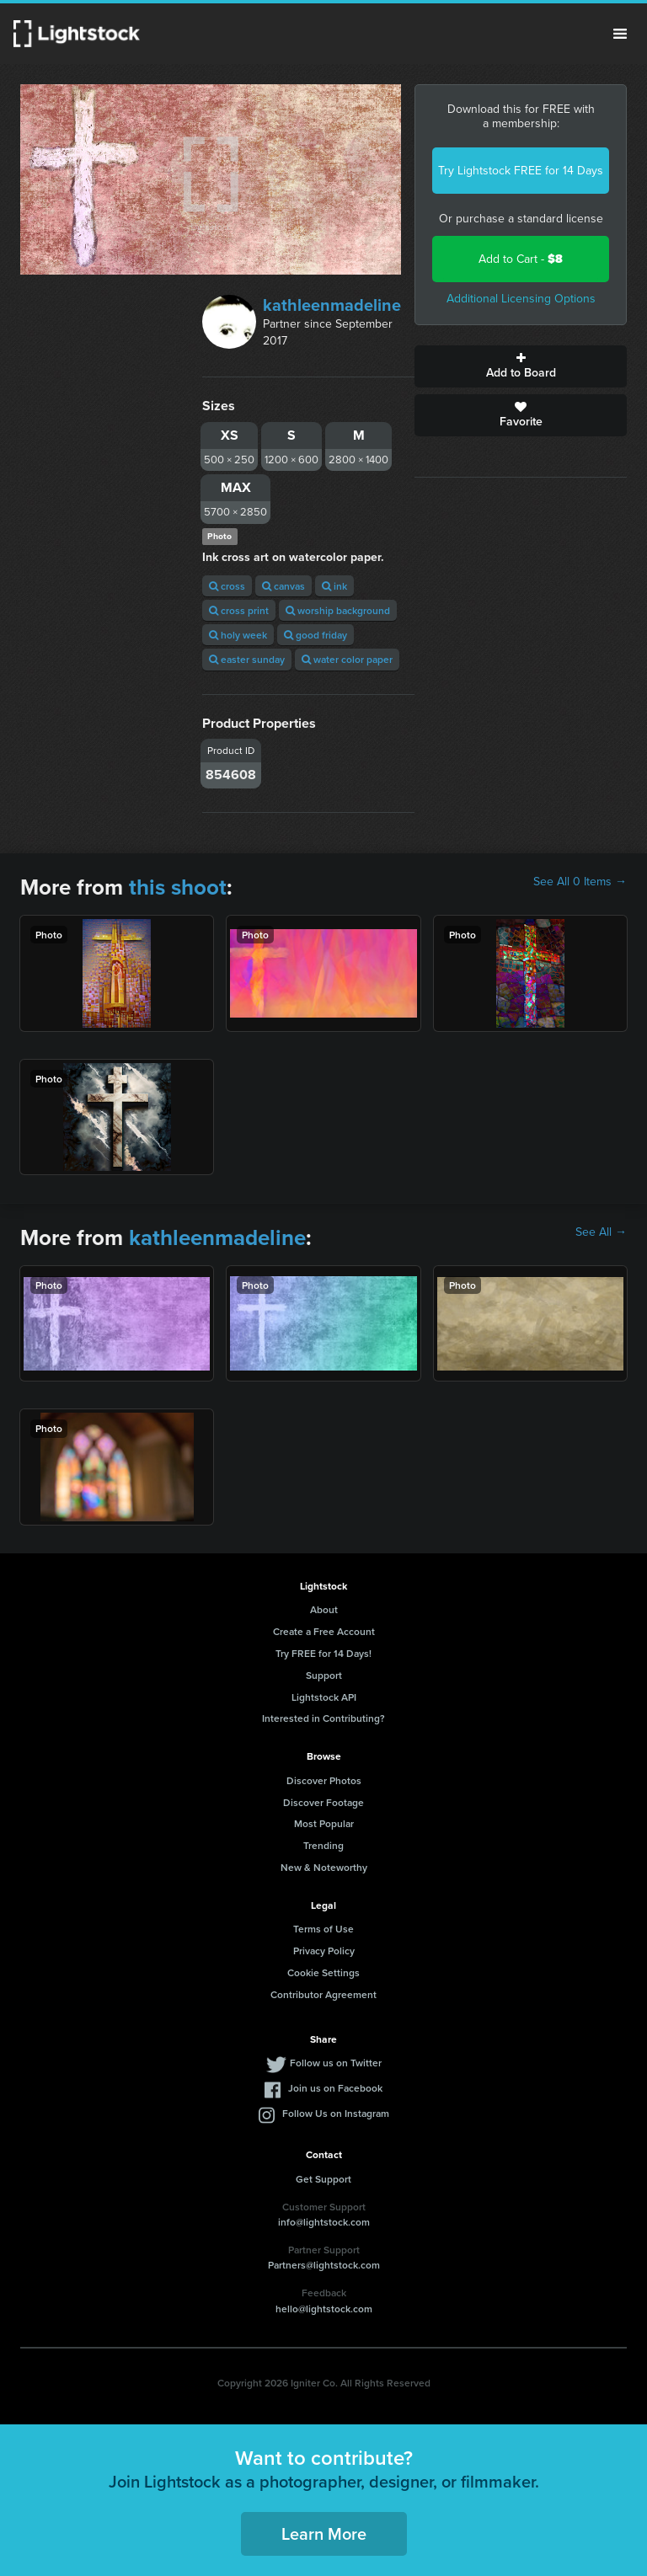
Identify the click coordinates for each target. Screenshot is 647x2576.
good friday (315, 635)
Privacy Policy (324, 1950)
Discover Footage (323, 1802)
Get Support (323, 2179)
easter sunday (247, 659)
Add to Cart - (521, 259)
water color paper (347, 659)
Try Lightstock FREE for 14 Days (520, 170)
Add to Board (521, 366)
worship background (338, 610)
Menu (620, 33)
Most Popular (324, 1823)
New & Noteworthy (324, 1867)
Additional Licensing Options (521, 298)
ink (334, 586)
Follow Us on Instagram (335, 2113)
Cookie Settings (323, 1972)
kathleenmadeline (332, 305)
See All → (601, 1232)
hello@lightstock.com (323, 2308)
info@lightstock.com (324, 2222)
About (324, 1609)
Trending (323, 1845)
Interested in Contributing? (323, 1718)
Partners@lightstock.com (324, 2265)
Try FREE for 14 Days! (323, 1653)
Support (324, 1675)
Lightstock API (323, 1697)
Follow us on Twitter (336, 2062)
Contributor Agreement (323, 1994)
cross (227, 586)
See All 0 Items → (580, 882)
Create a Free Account (324, 1631)
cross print (239, 610)
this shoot (178, 887)
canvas (283, 586)
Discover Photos (323, 1780)
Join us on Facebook (335, 2088)
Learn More (323, 2533)
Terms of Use (323, 1928)
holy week (238, 635)
